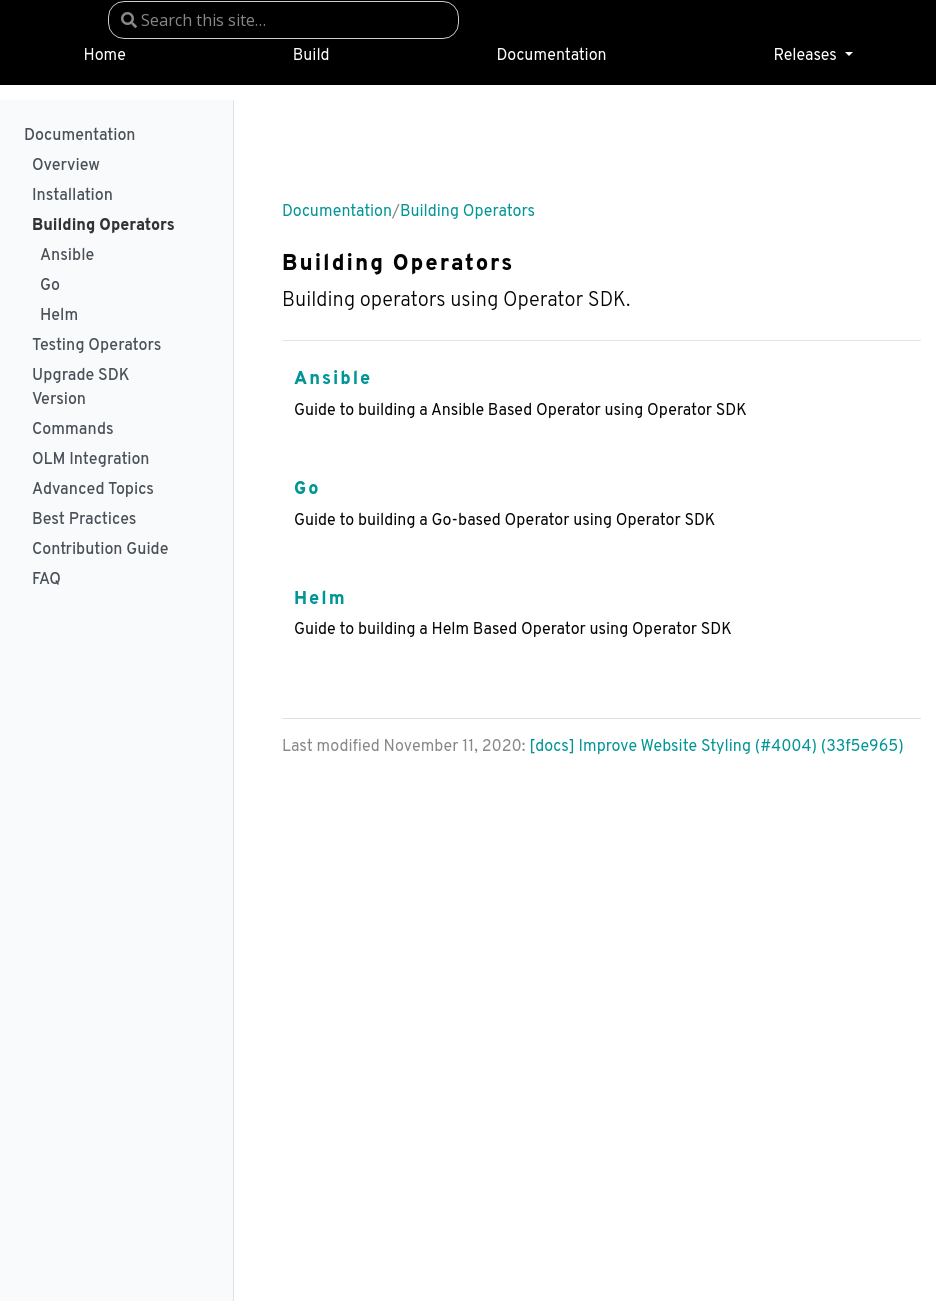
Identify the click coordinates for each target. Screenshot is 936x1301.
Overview (66, 166)
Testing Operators (96, 346)
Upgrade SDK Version (81, 388)
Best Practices (84, 520)
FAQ (46, 580)
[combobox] (283, 20)
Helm (59, 316)
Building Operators (103, 226)
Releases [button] (806, 56)
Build (311, 56)
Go (50, 286)
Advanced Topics (93, 490)
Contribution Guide (100, 550)
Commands (73, 430)
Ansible (67, 256)
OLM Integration (90, 460)
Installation (72, 196)
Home (104, 56)
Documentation (552, 56)
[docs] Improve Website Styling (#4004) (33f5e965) (716, 747)
